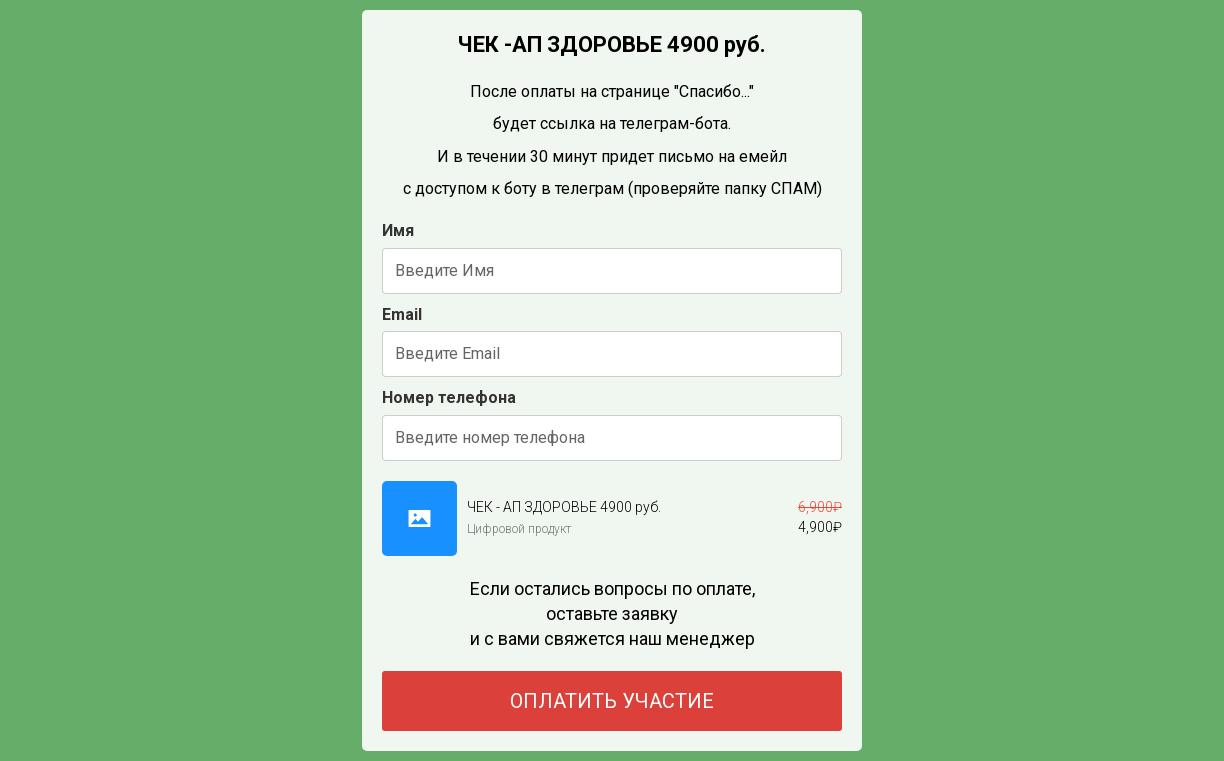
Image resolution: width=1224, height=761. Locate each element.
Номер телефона (449, 397)
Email (402, 314)
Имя (398, 230)
